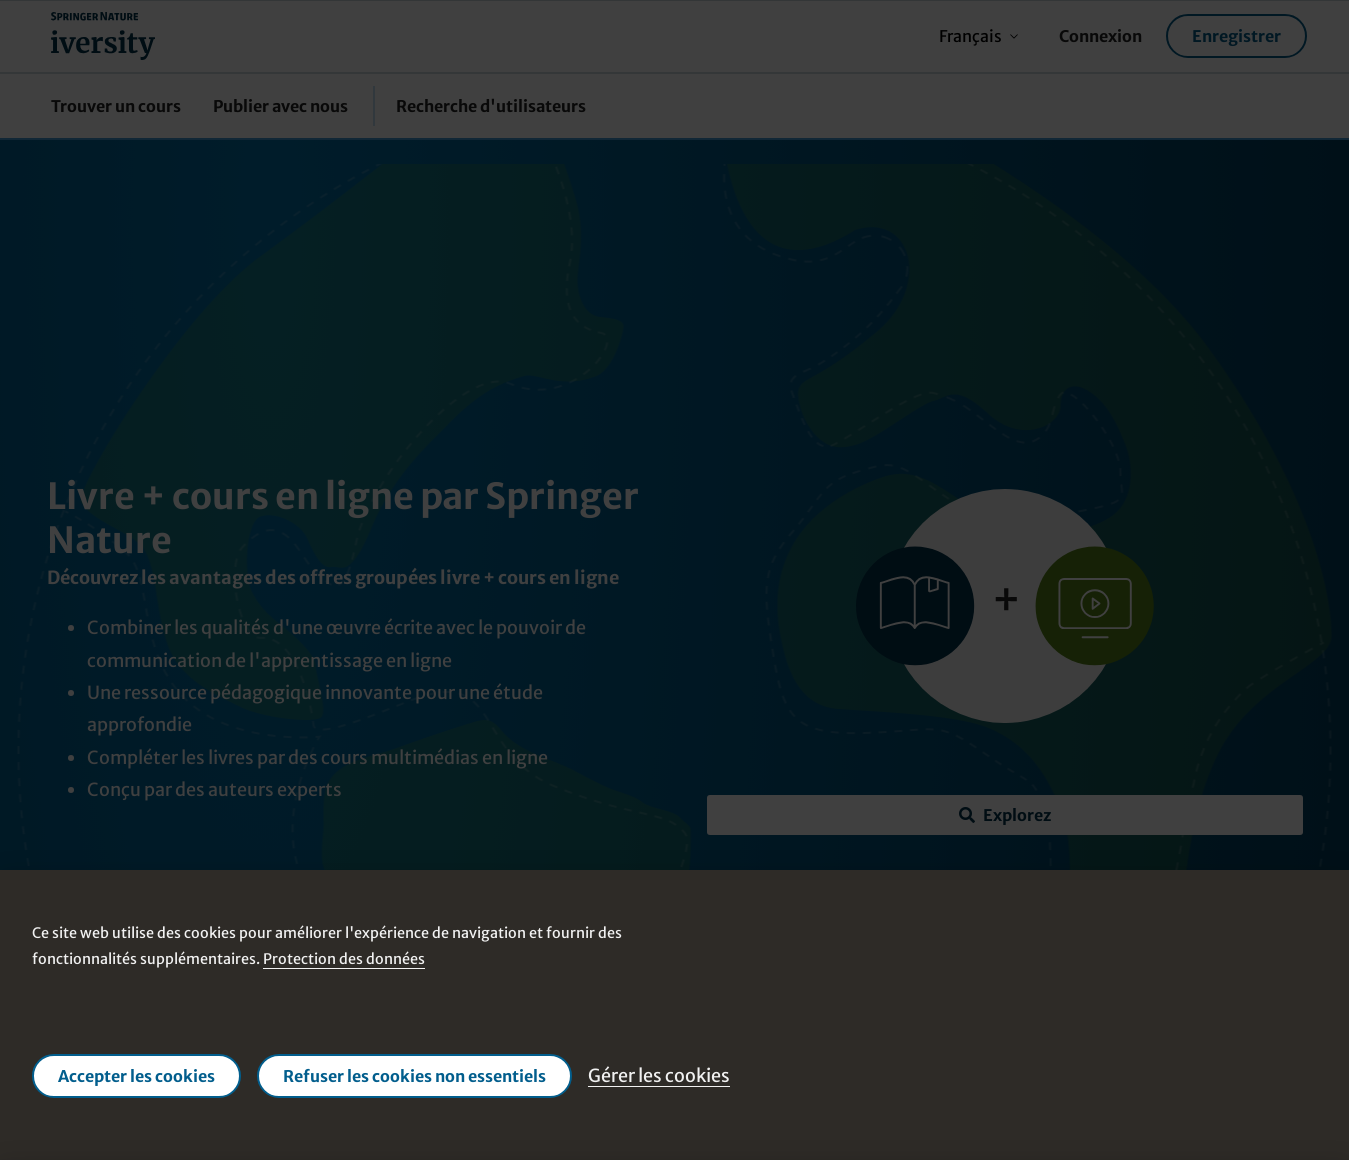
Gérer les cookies (659, 1075)
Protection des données (344, 959)
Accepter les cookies (136, 1076)
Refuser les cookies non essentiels (414, 1076)
